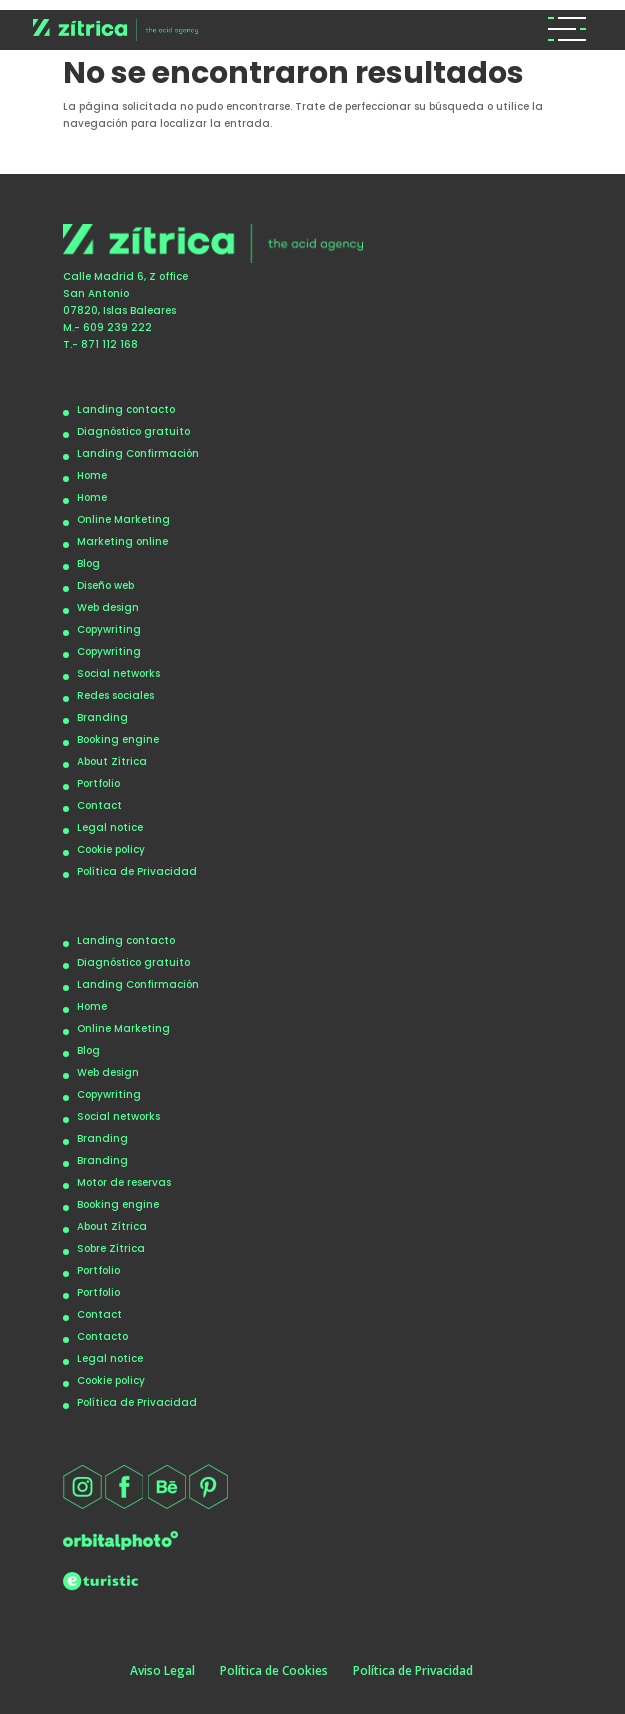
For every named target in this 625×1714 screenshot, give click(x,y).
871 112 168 (109, 344)
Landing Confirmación (138, 453)
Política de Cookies (274, 1670)
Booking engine (118, 739)
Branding (102, 717)
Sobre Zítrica (111, 1248)
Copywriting (109, 629)
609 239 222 (117, 327)
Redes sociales (115, 695)
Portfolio (98, 783)
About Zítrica (112, 761)
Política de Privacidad (137, 871)
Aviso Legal (162, 1670)
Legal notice (110, 827)
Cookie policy (111, 849)
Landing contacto (126, 409)
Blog (88, 563)
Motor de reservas (124, 1182)
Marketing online (122, 541)
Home (92, 475)
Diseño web (105, 585)
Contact (99, 805)
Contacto (102, 1336)
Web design (108, 607)
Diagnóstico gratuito (133, 431)
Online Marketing (123, 519)
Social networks (118, 673)
